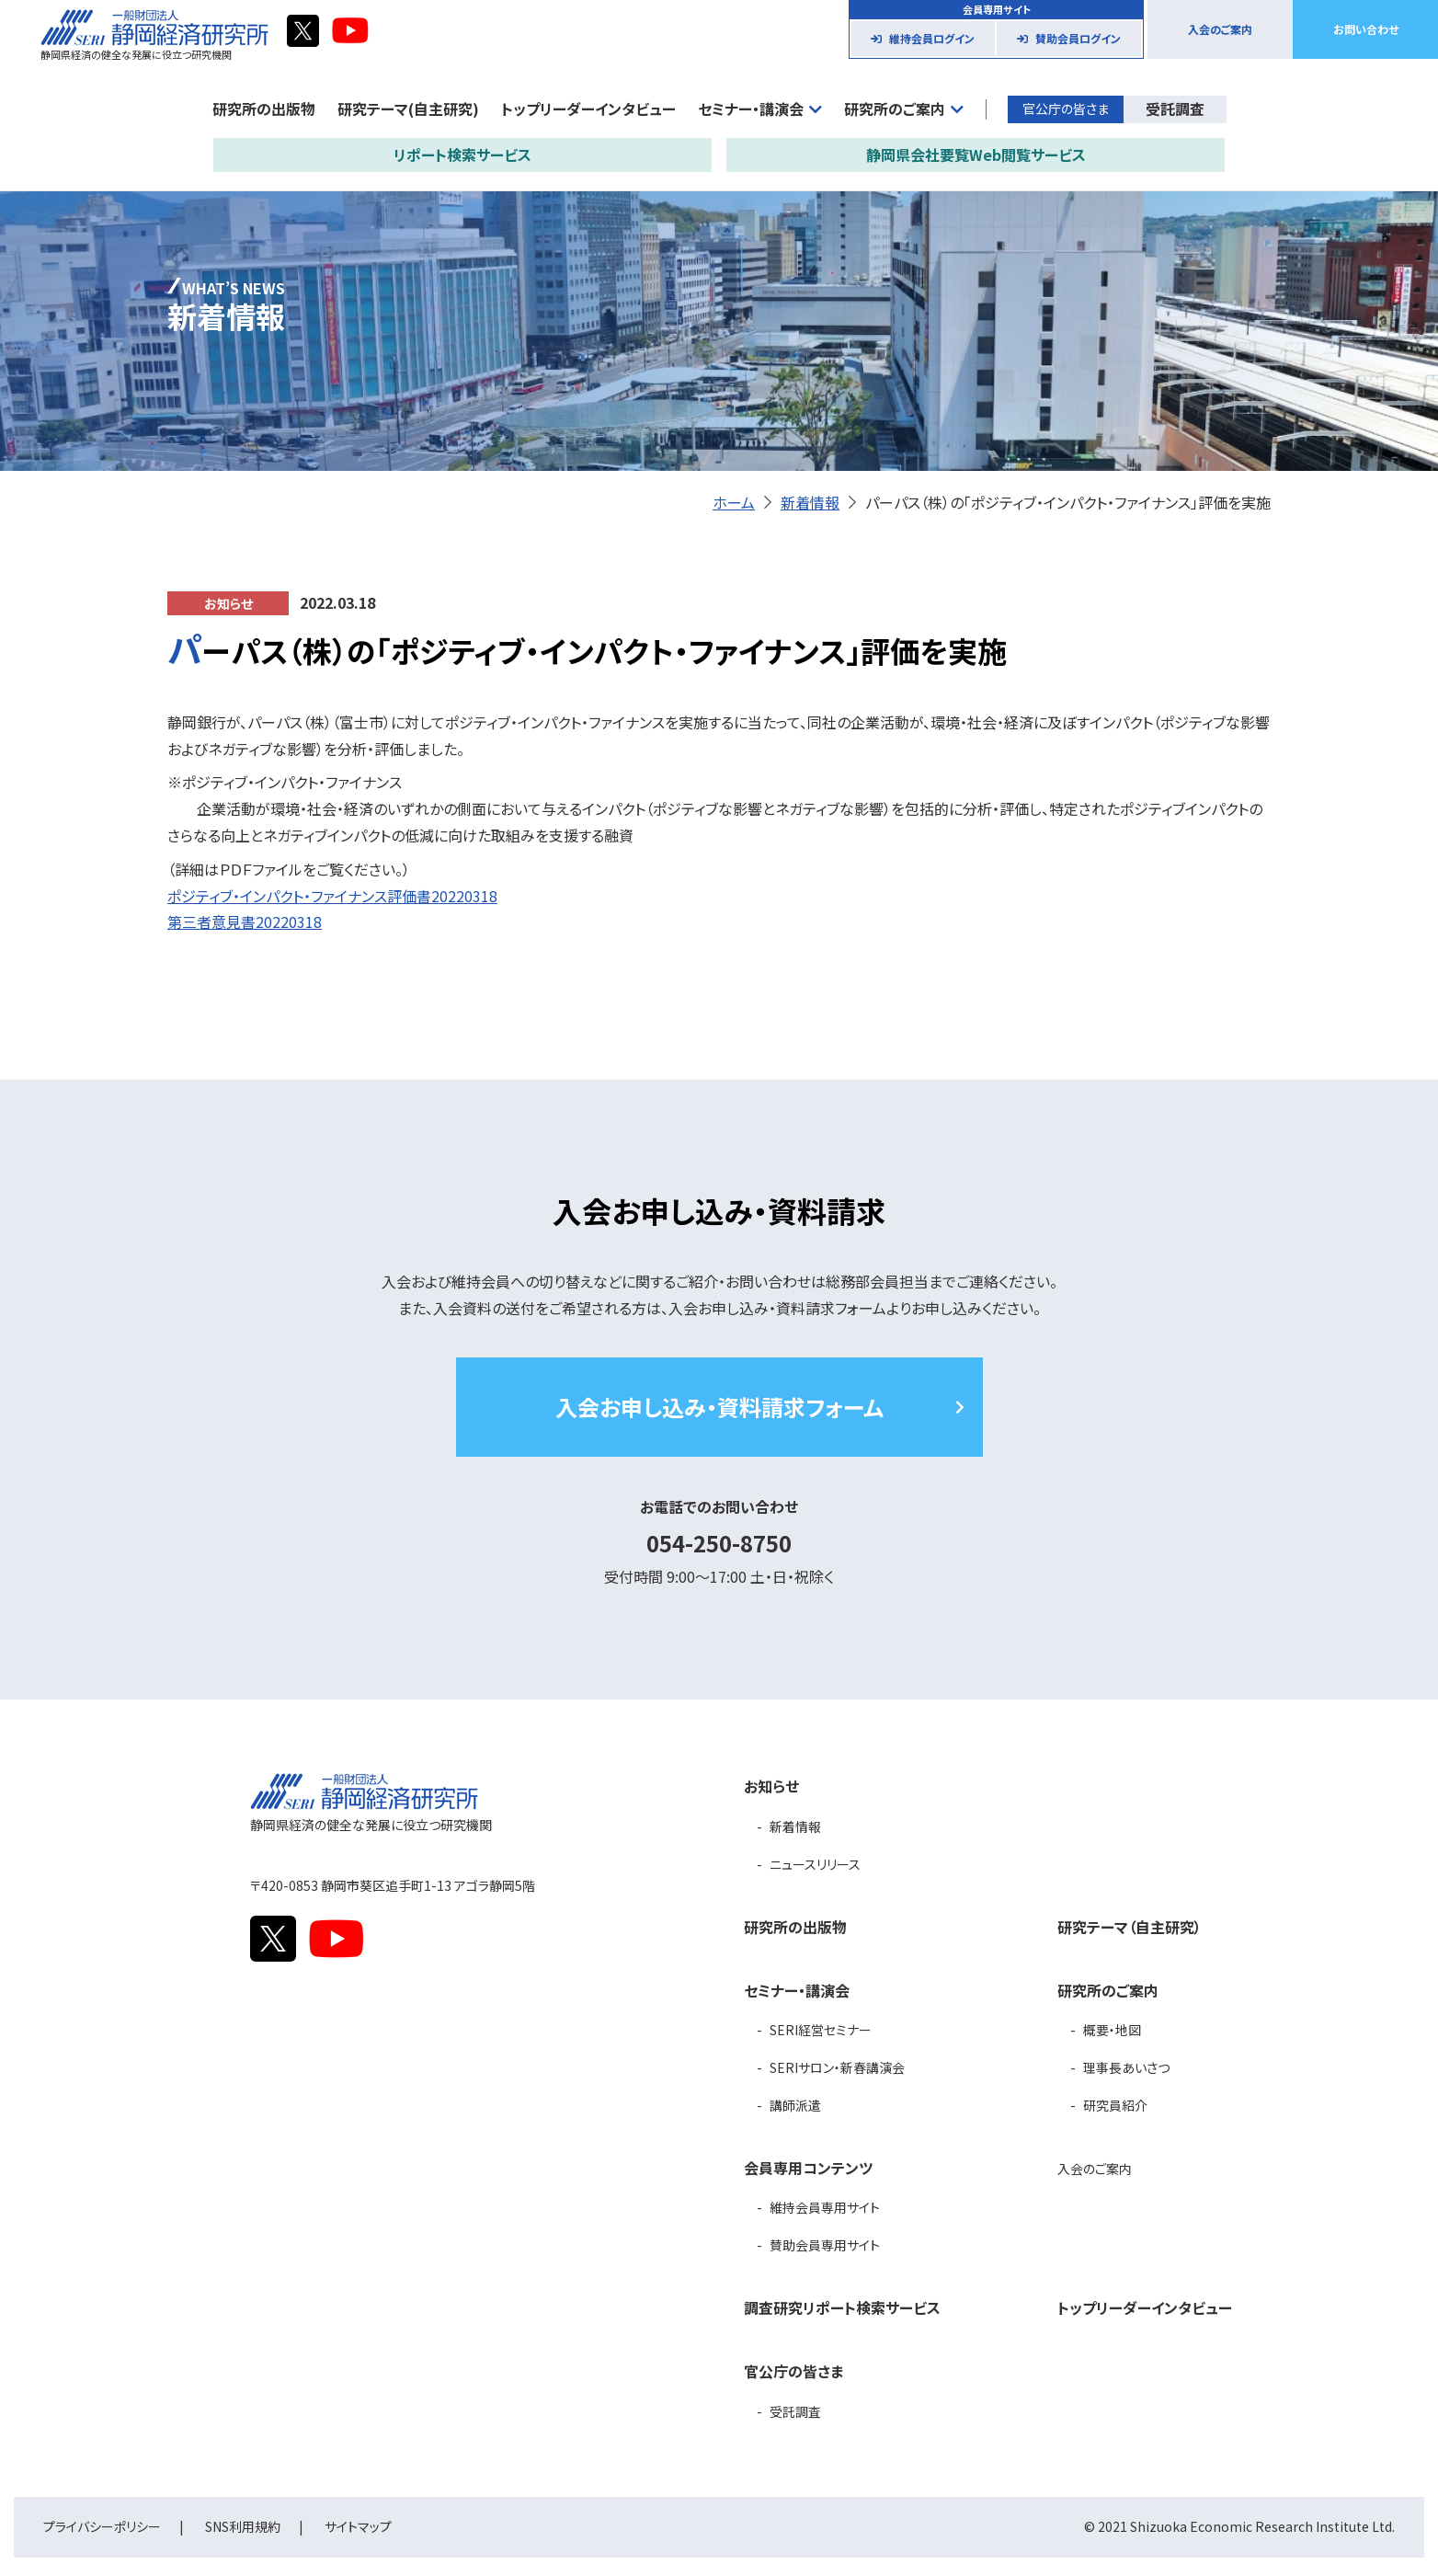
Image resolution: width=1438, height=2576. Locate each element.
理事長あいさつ (1126, 2067)
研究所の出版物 (263, 108)
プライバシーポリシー (102, 2526)
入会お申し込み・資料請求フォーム (719, 1407)
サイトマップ (358, 2526)
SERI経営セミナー (821, 2030)
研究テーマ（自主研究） (1129, 1927)
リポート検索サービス (462, 154)
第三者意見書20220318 (244, 921)
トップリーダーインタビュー (588, 108)
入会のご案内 (1220, 29)
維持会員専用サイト (825, 2207)
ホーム (734, 502)
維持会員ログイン (932, 38)
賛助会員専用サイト (825, 2245)
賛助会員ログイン (1078, 38)
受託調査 (1175, 108)
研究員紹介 (1115, 2105)
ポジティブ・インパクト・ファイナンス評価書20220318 (332, 896)
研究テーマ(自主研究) (408, 108)
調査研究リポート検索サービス (842, 2307)
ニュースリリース (815, 1864)
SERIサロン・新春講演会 (837, 2067)
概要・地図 (1112, 2030)
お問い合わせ (1365, 29)
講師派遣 (795, 2105)
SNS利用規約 (242, 2526)
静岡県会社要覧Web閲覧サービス (976, 154)
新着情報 (810, 502)
